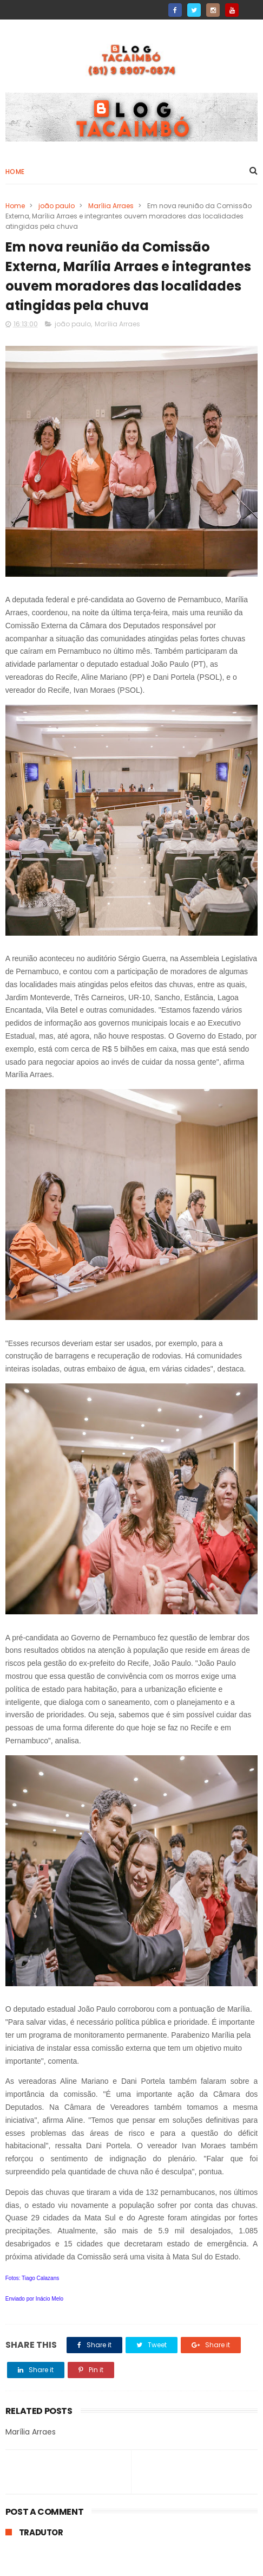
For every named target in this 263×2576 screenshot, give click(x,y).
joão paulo (56, 205)
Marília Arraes (111, 205)
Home (15, 171)
